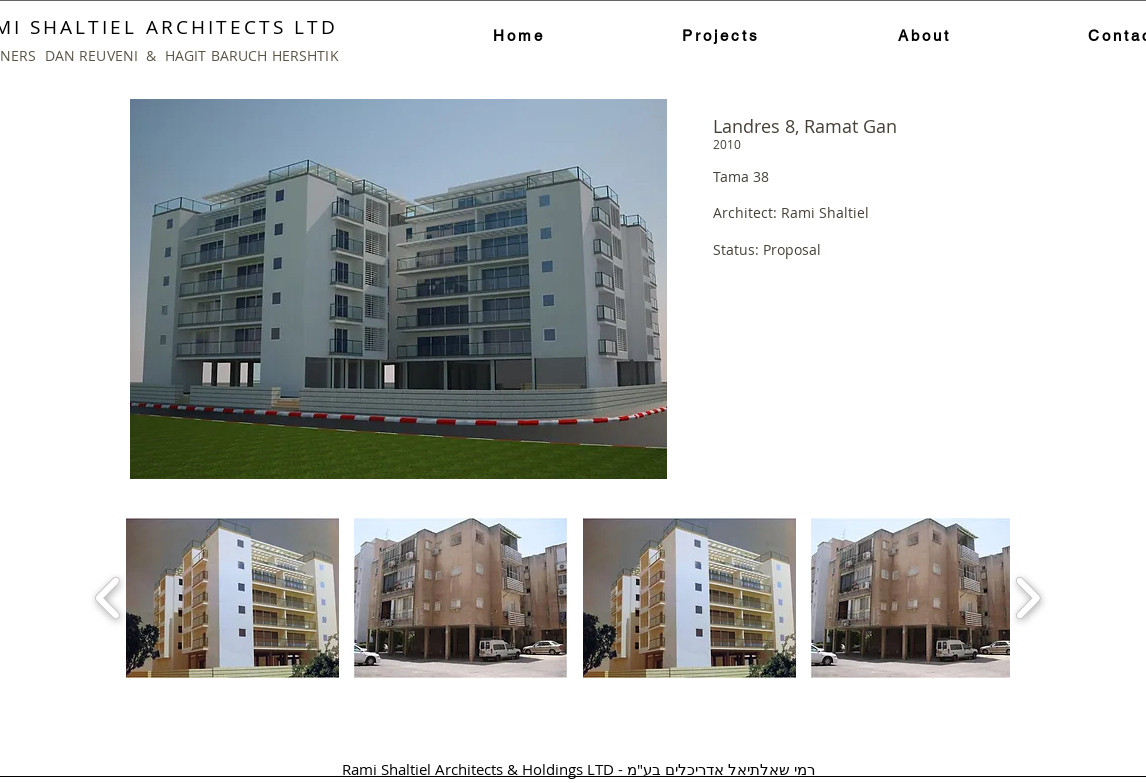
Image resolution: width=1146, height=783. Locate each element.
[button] (232, 598)
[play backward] (108, 598)
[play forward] (1027, 598)
